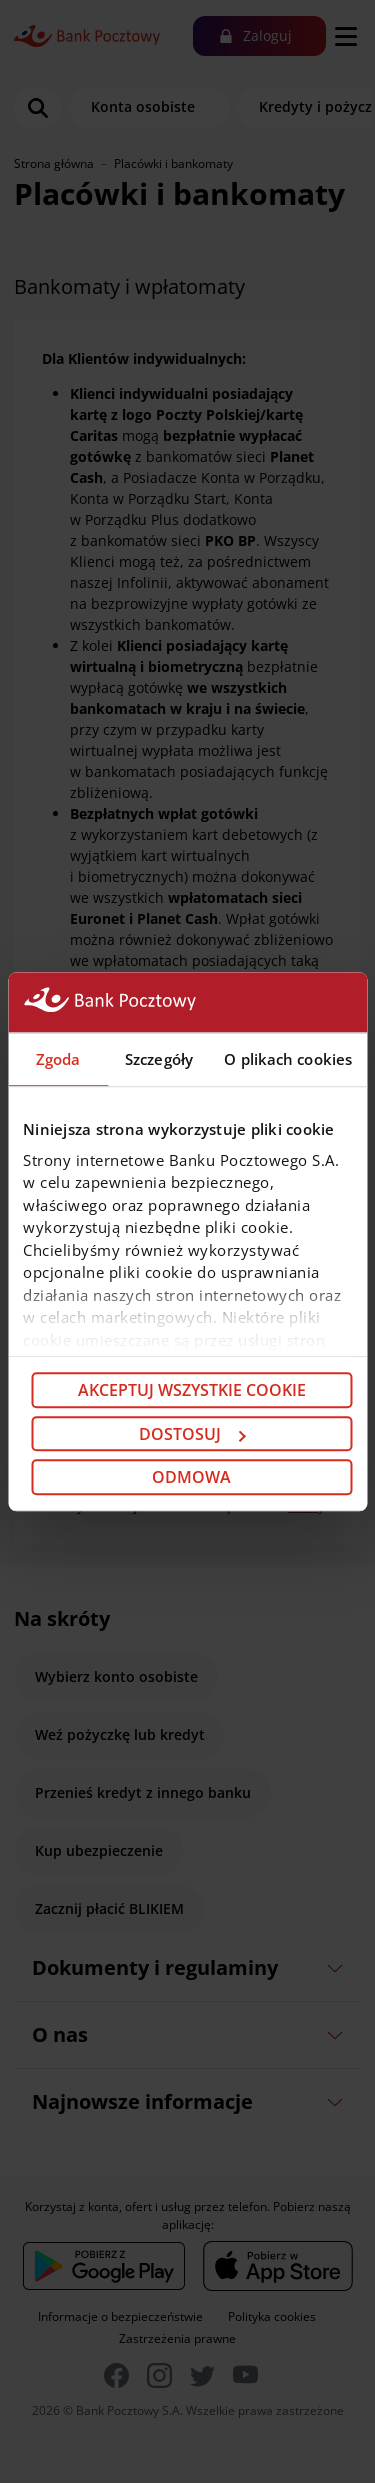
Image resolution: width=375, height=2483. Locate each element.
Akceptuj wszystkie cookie (192, 1390)
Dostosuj (192, 1434)
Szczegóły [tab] (159, 1059)
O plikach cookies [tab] (288, 1059)
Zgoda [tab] (58, 1059)
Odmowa (191, 1477)
